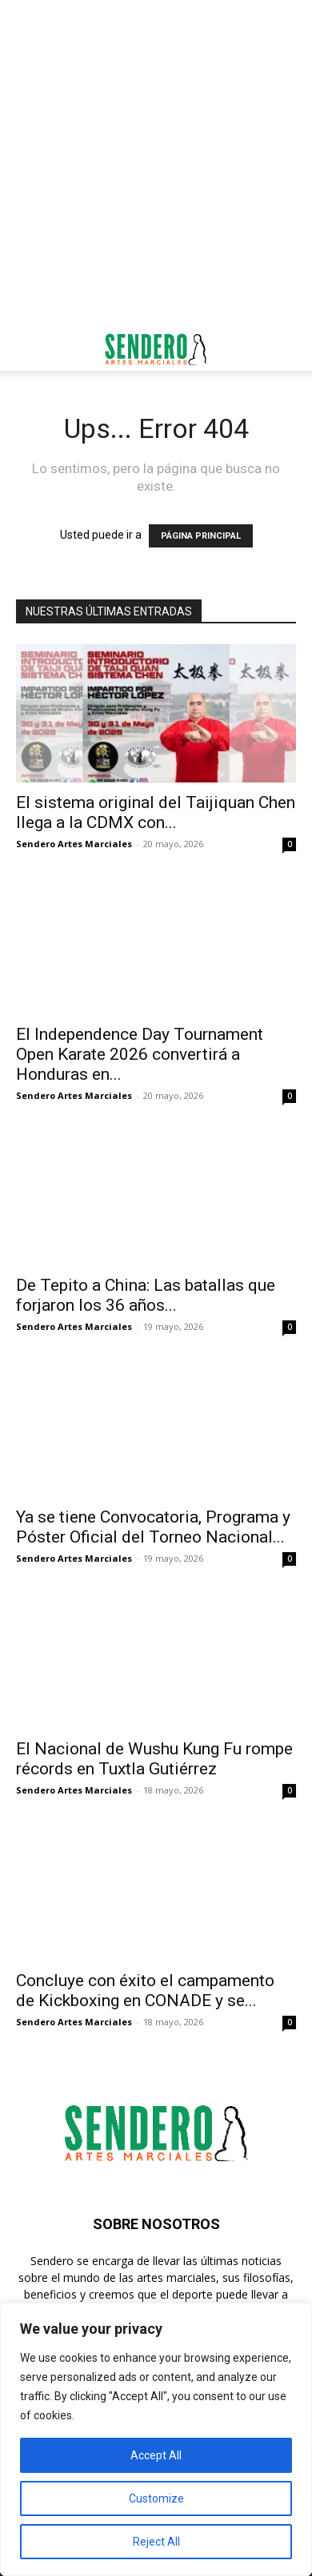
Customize (156, 2498)
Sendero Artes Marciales (74, 844)
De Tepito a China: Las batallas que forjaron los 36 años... (145, 1295)
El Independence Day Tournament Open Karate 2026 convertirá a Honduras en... (139, 1054)
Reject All (156, 2541)
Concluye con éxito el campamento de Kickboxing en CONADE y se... (145, 1990)
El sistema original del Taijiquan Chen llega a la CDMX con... (155, 812)
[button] (27, 349)
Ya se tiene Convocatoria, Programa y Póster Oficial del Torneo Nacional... (153, 1527)
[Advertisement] (156, 164)
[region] (156, 2439)
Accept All (156, 2455)
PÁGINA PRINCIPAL (201, 536)
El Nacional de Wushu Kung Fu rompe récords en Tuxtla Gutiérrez (154, 1758)
